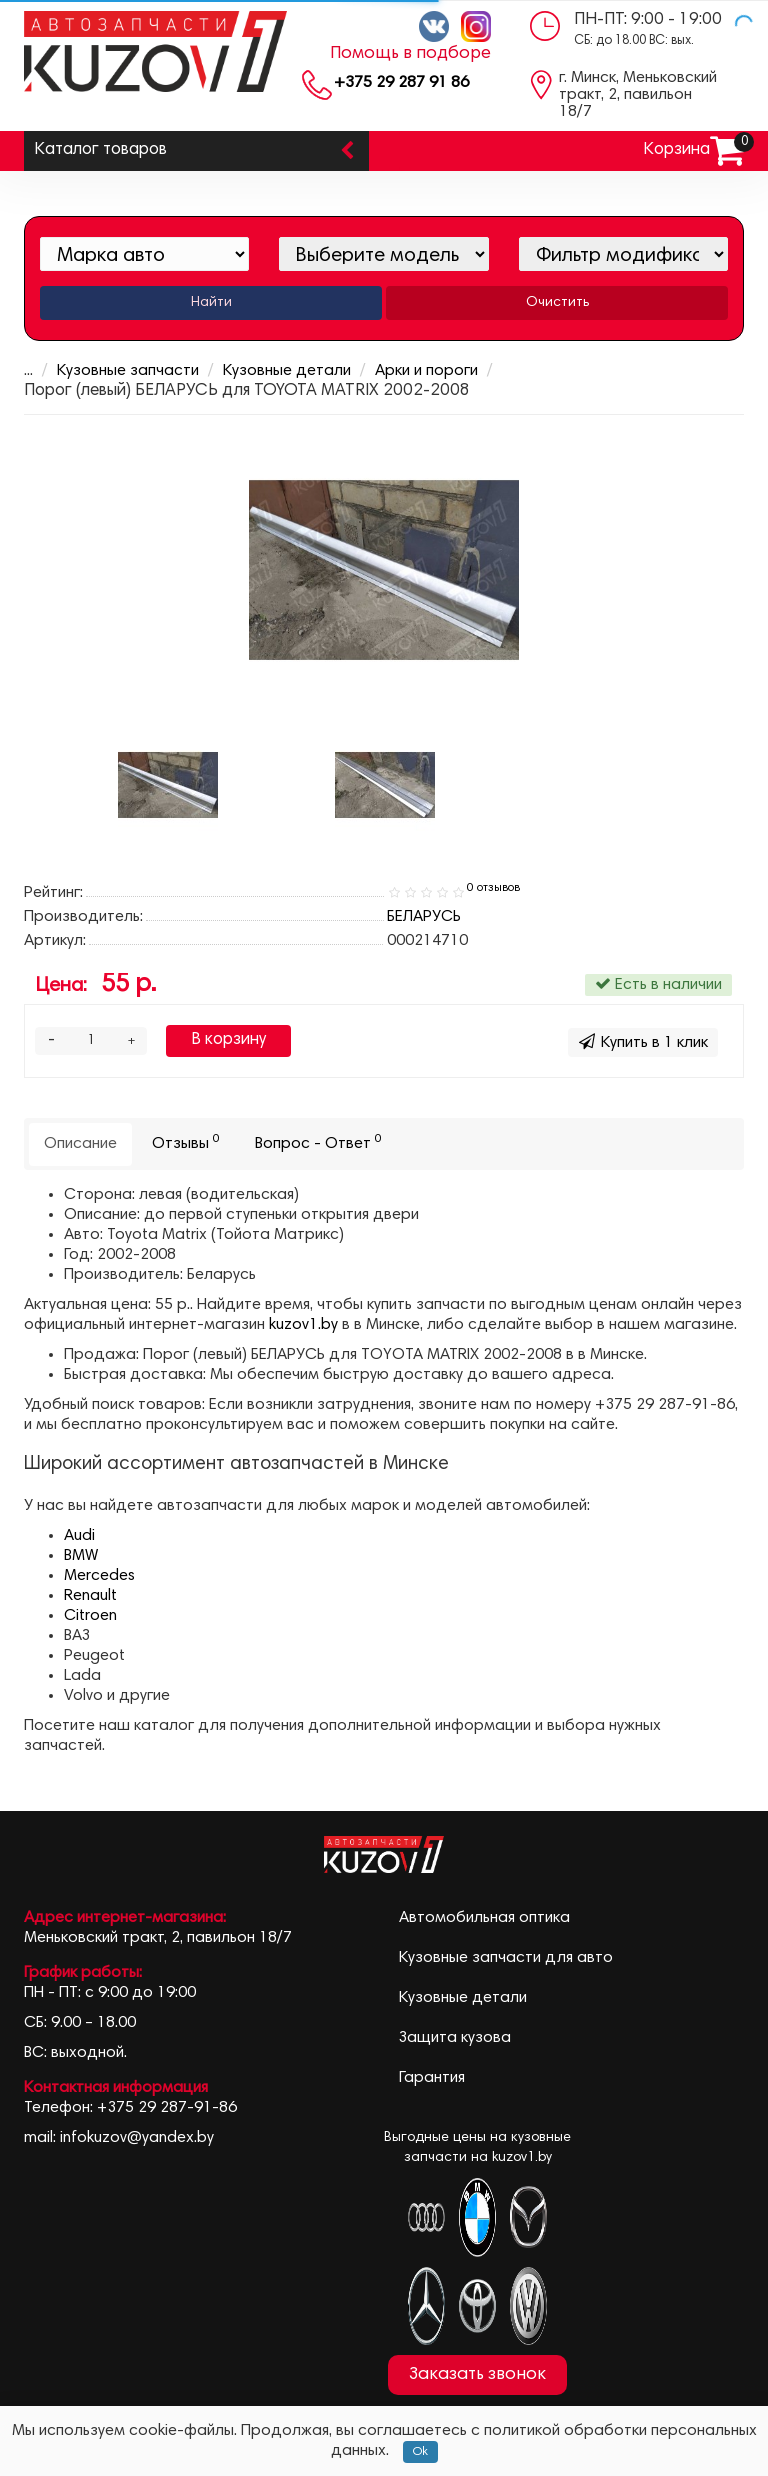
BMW (81, 1556)
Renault (90, 1596)
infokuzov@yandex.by (137, 2138)
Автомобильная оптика (484, 1918)
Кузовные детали (274, 371)
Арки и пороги (413, 371)
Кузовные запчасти (115, 371)
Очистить (557, 303)
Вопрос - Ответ (318, 1142)
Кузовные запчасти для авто (506, 1958)
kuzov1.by (303, 1325)
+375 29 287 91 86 (401, 83)
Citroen (90, 1616)
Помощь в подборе (410, 54)
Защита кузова (455, 2038)
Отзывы (186, 1142)
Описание (80, 1144)
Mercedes (99, 1576)
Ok (420, 2452)
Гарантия (432, 2078)
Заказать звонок (477, 2375)
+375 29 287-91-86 (167, 2108)
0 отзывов (493, 888)
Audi (79, 1536)
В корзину (228, 1040)
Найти (211, 303)
